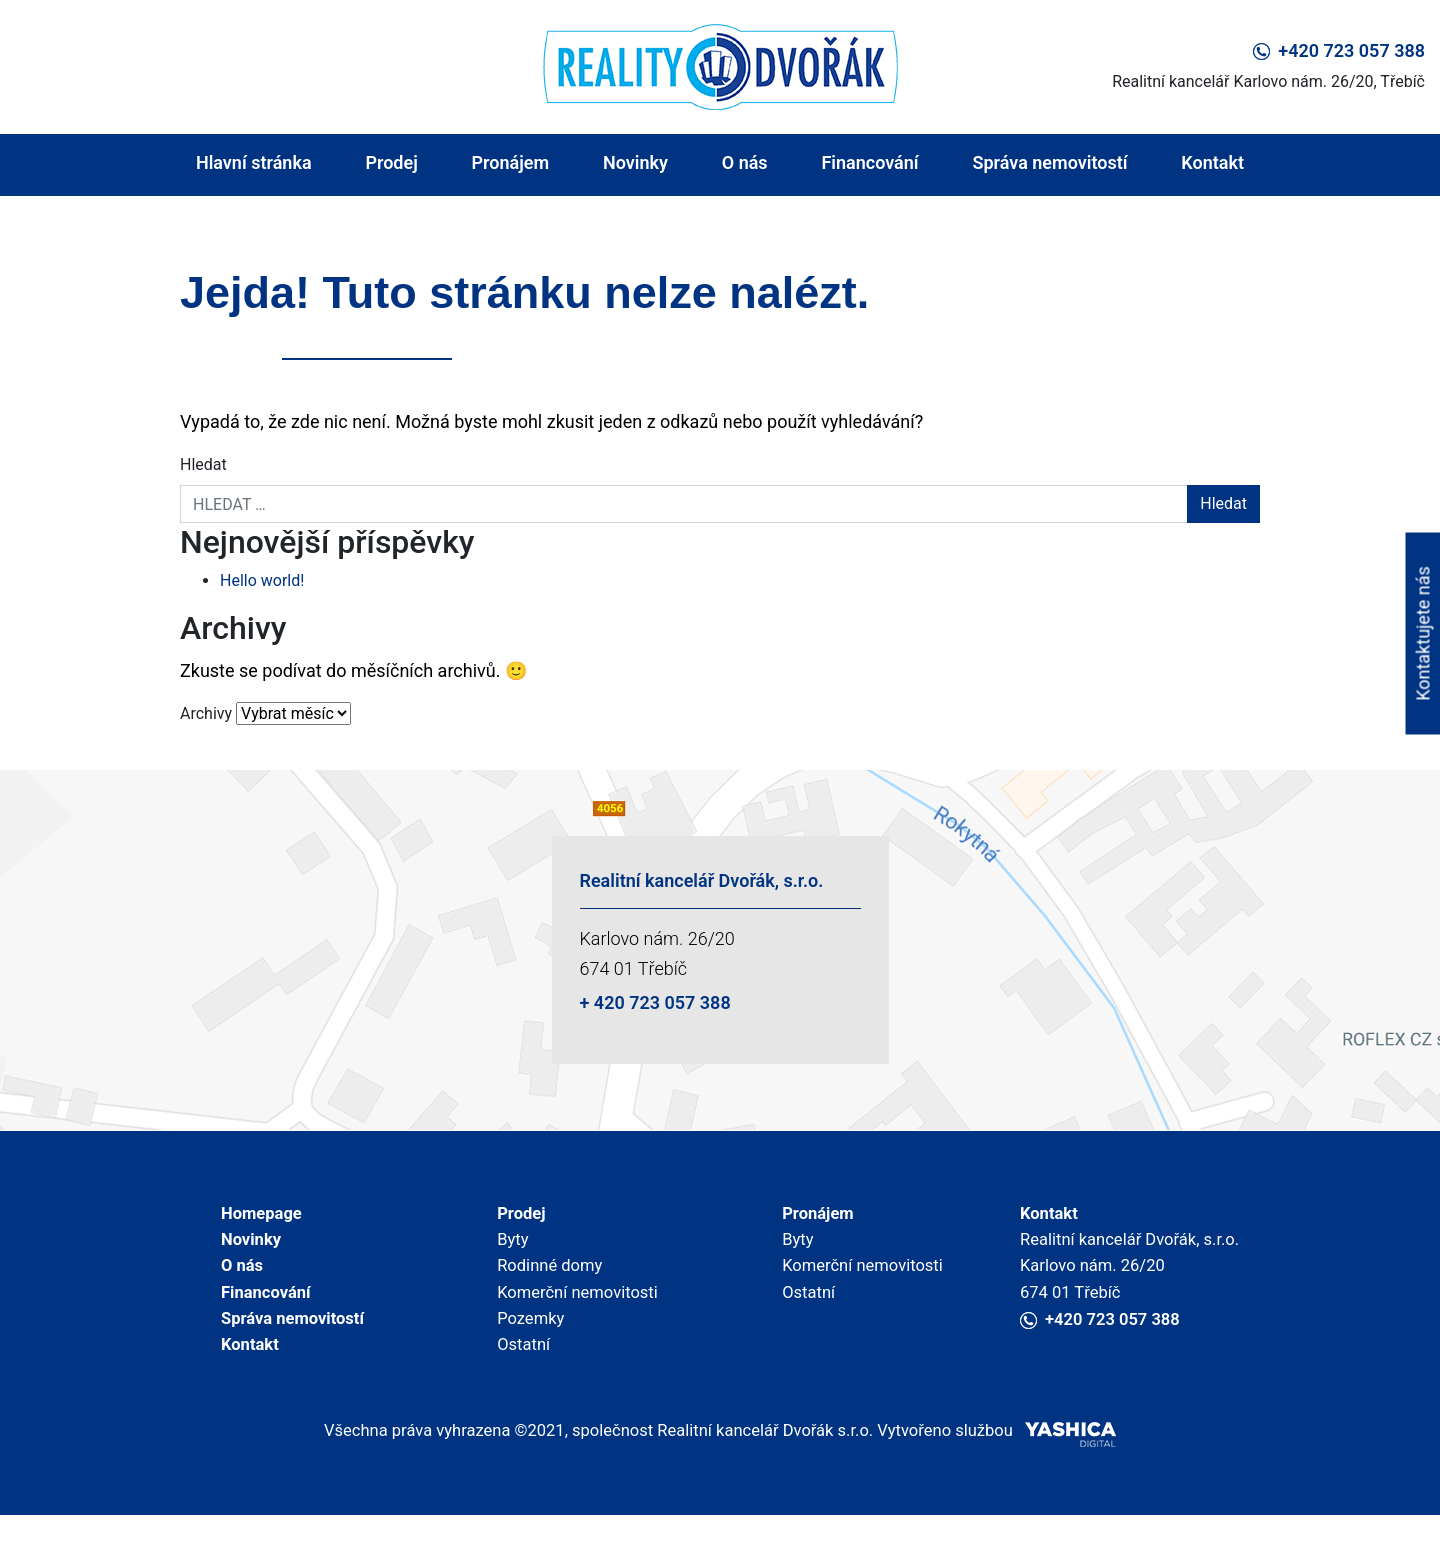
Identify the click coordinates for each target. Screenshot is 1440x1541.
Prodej (391, 162)
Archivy (206, 713)
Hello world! (262, 580)
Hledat (203, 464)
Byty (507, 1245)
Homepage (259, 1215)
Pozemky (526, 1335)
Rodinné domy (547, 1275)
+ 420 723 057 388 (655, 1002)
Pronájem (511, 162)
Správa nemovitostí (1049, 162)
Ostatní (519, 1365)
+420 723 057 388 (1339, 50)
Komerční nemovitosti (577, 1305)
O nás (745, 162)
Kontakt (1212, 162)
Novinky (635, 162)
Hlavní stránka (254, 162)
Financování (869, 162)
